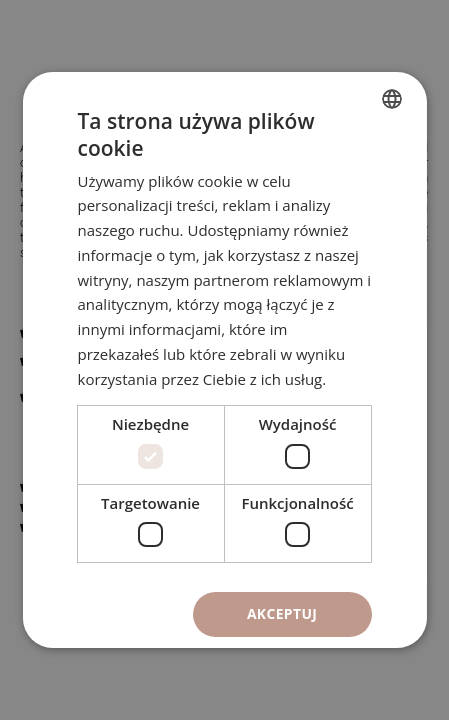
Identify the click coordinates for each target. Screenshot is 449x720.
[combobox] (392, 99)
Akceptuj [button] (282, 613)
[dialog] (224, 360)
